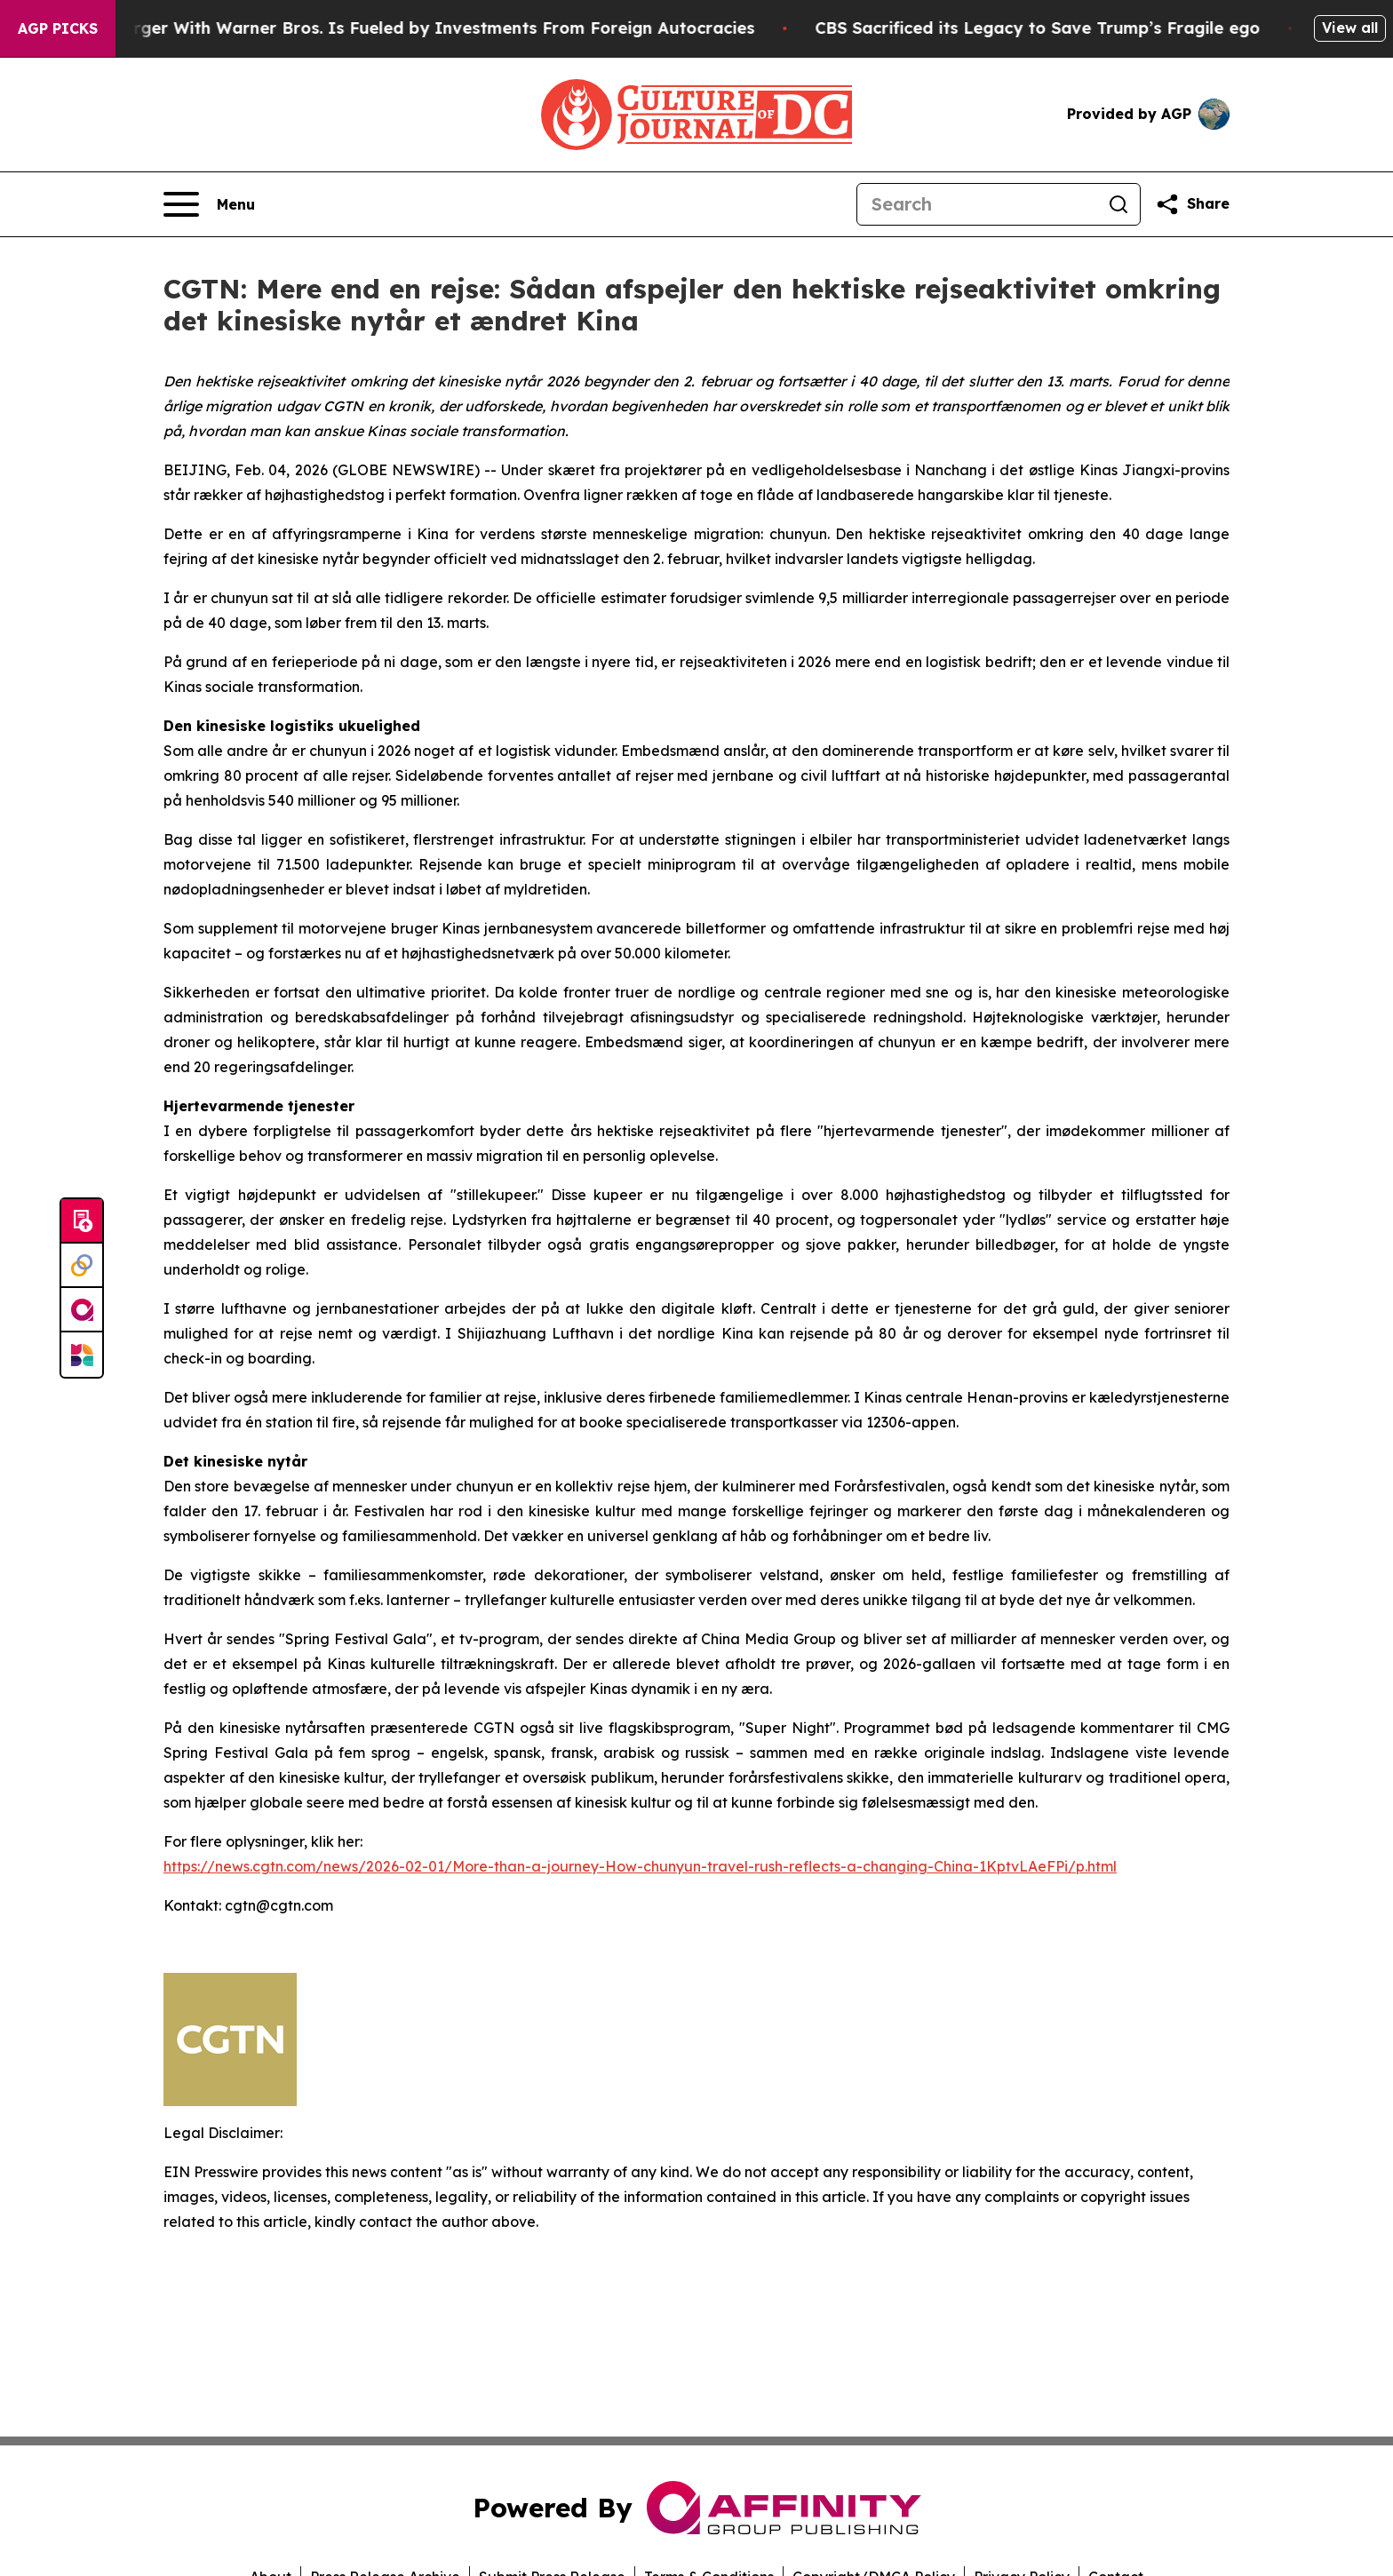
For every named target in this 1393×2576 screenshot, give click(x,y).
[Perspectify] (81, 1266)
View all (1350, 27)
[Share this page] (1192, 204)
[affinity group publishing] (81, 1310)
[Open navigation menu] (209, 204)
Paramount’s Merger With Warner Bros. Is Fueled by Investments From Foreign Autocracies (400, 28)
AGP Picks (58, 28)
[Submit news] (81, 1221)
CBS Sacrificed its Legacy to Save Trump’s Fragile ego (1060, 28)
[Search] (977, 204)
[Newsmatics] (81, 1354)
